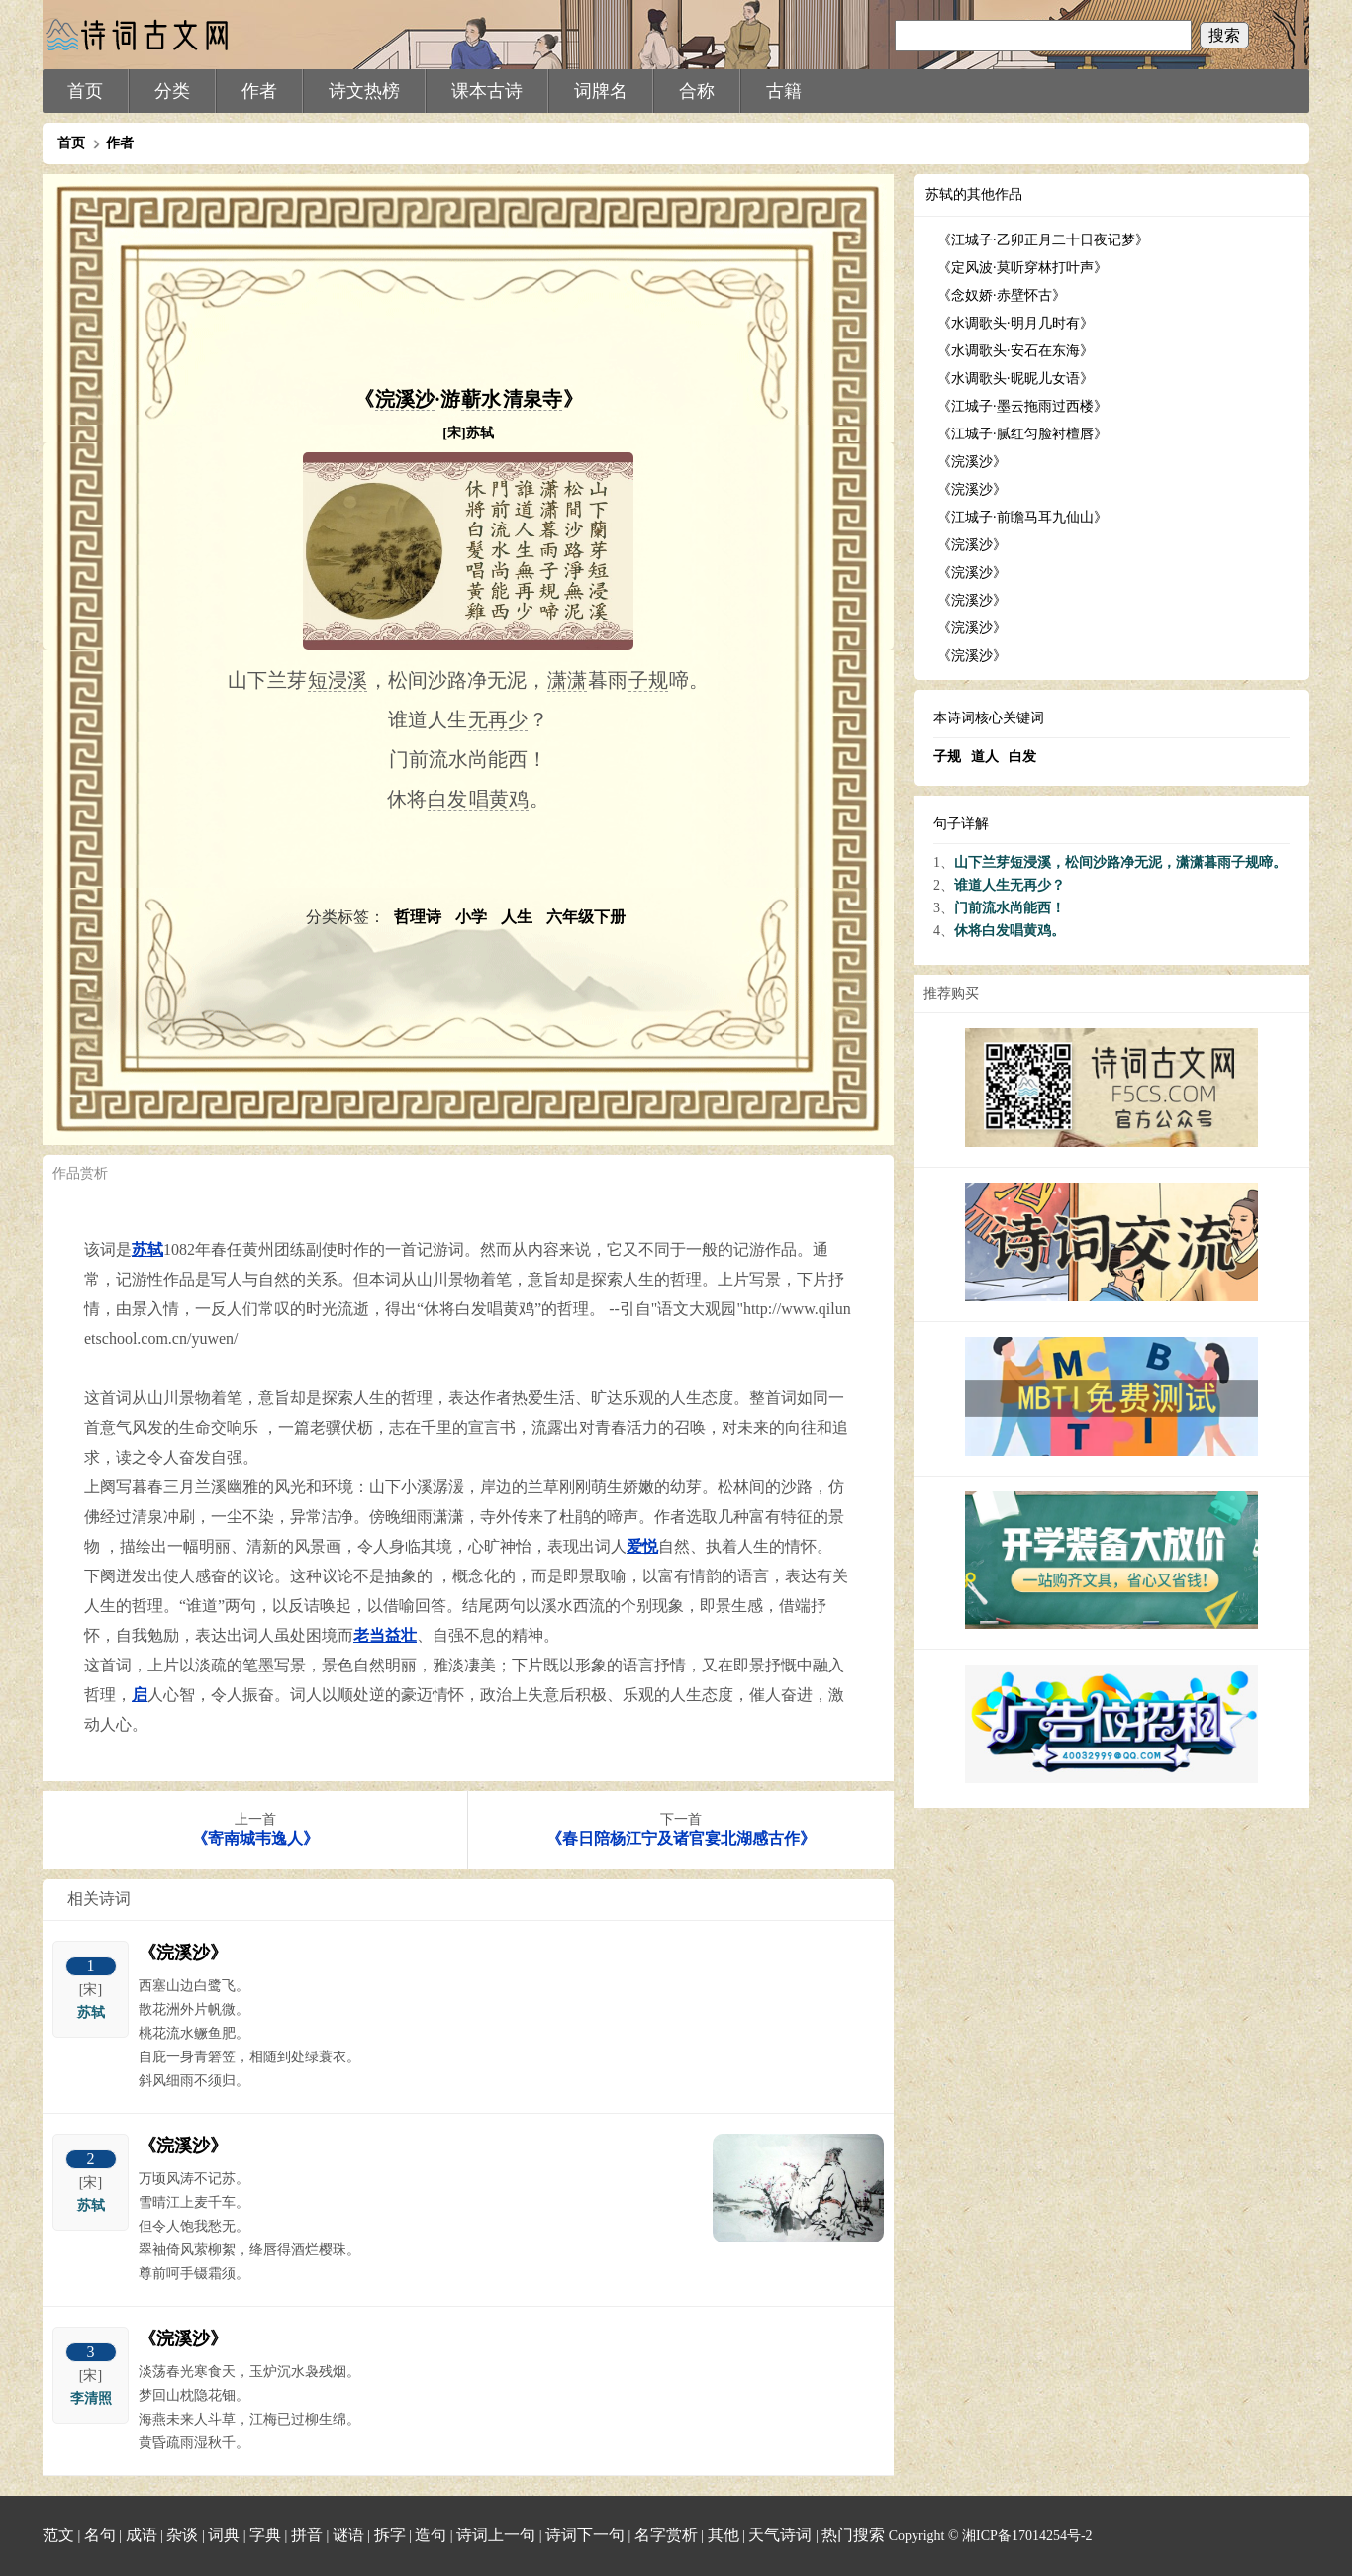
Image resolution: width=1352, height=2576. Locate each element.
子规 (947, 756)
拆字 (390, 2535)
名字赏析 (666, 2535)
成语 (141, 2535)
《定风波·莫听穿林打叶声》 (1022, 267)
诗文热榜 (364, 91)
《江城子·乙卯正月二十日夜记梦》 (1043, 240)
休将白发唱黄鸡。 (1009, 930)
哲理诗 (419, 916)
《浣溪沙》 (183, 1952)
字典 (265, 2535)
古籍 (784, 91)
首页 (85, 91)
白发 (1022, 756)
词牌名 (601, 91)
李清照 (91, 2398)
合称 (697, 91)
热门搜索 (853, 2535)
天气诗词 (780, 2535)
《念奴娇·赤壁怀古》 (1001, 295)
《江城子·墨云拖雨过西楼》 (1022, 406)
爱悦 (642, 1546)
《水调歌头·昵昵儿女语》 (1015, 378)
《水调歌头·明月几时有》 (1015, 323)
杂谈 (182, 2535)
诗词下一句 (585, 2535)
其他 (723, 2535)
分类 (172, 91)
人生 (518, 916)
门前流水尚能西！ (1009, 908)
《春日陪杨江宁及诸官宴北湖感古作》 (681, 1838)
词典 (224, 2535)
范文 (58, 2535)
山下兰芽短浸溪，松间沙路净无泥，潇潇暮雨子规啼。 (1120, 862)
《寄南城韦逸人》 (255, 1838)
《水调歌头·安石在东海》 (1015, 350)
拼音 (307, 2535)
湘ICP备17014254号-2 (1027, 2535)
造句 (430, 2535)
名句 (100, 2535)
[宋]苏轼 (467, 433)
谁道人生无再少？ (1009, 885)
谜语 (348, 2535)
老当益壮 (385, 1635)
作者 (259, 91)
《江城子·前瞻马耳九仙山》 (1022, 517)
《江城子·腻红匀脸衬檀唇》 (1022, 434)
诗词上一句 (495, 2535)
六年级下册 (586, 916)
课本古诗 (487, 91)
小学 (473, 916)
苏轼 (147, 1249)
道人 (985, 756)
